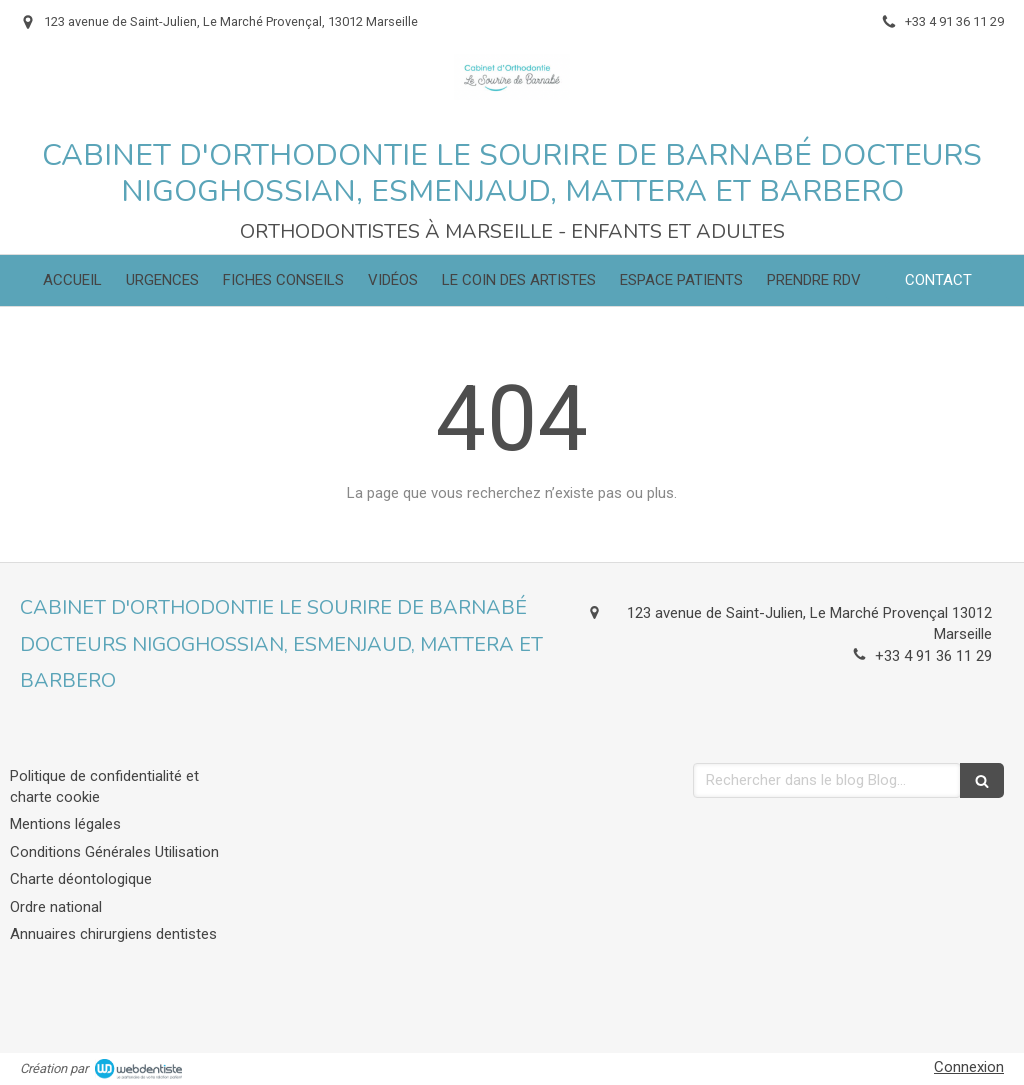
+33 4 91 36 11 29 (933, 656)
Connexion (969, 1067)
